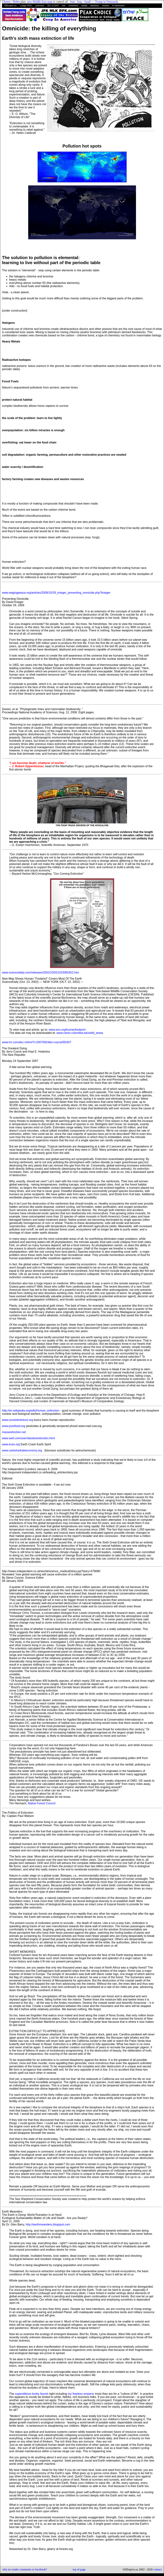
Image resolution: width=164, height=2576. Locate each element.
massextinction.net (14, 1432)
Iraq (79, 1)
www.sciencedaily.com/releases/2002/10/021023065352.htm (40, 972)
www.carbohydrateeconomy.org (22, 1450)
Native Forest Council (41, 1803)
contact (157, 2569)
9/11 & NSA (53, 5)
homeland (73, 5)
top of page (79, 2569)
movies (105, 5)
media (84, 5)
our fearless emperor (81, 2393)
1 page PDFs (26, 5)
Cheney (6, 1)
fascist (44, 2393)
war (63, 5)
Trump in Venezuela (106, 1)
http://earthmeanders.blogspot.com (48, 2224)
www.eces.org (11, 1444)
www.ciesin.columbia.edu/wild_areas (79, 1032)
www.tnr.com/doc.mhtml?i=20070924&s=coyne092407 (36, 1042)
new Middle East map (39, 1)
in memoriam (118, 5)
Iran (72, 1)
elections (94, 5)
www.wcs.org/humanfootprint (67, 1029)
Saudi (87, 1)
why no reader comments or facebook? (24, 2569)
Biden (16, 1)
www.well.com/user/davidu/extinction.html (28, 1438)
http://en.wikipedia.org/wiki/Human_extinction (30, 1410)
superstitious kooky (27, 2393)
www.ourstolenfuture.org (17, 1419)
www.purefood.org (13, 1426)
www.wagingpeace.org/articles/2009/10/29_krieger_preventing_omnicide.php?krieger (56, 592)
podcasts (40, 5)
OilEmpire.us (10, 5)
